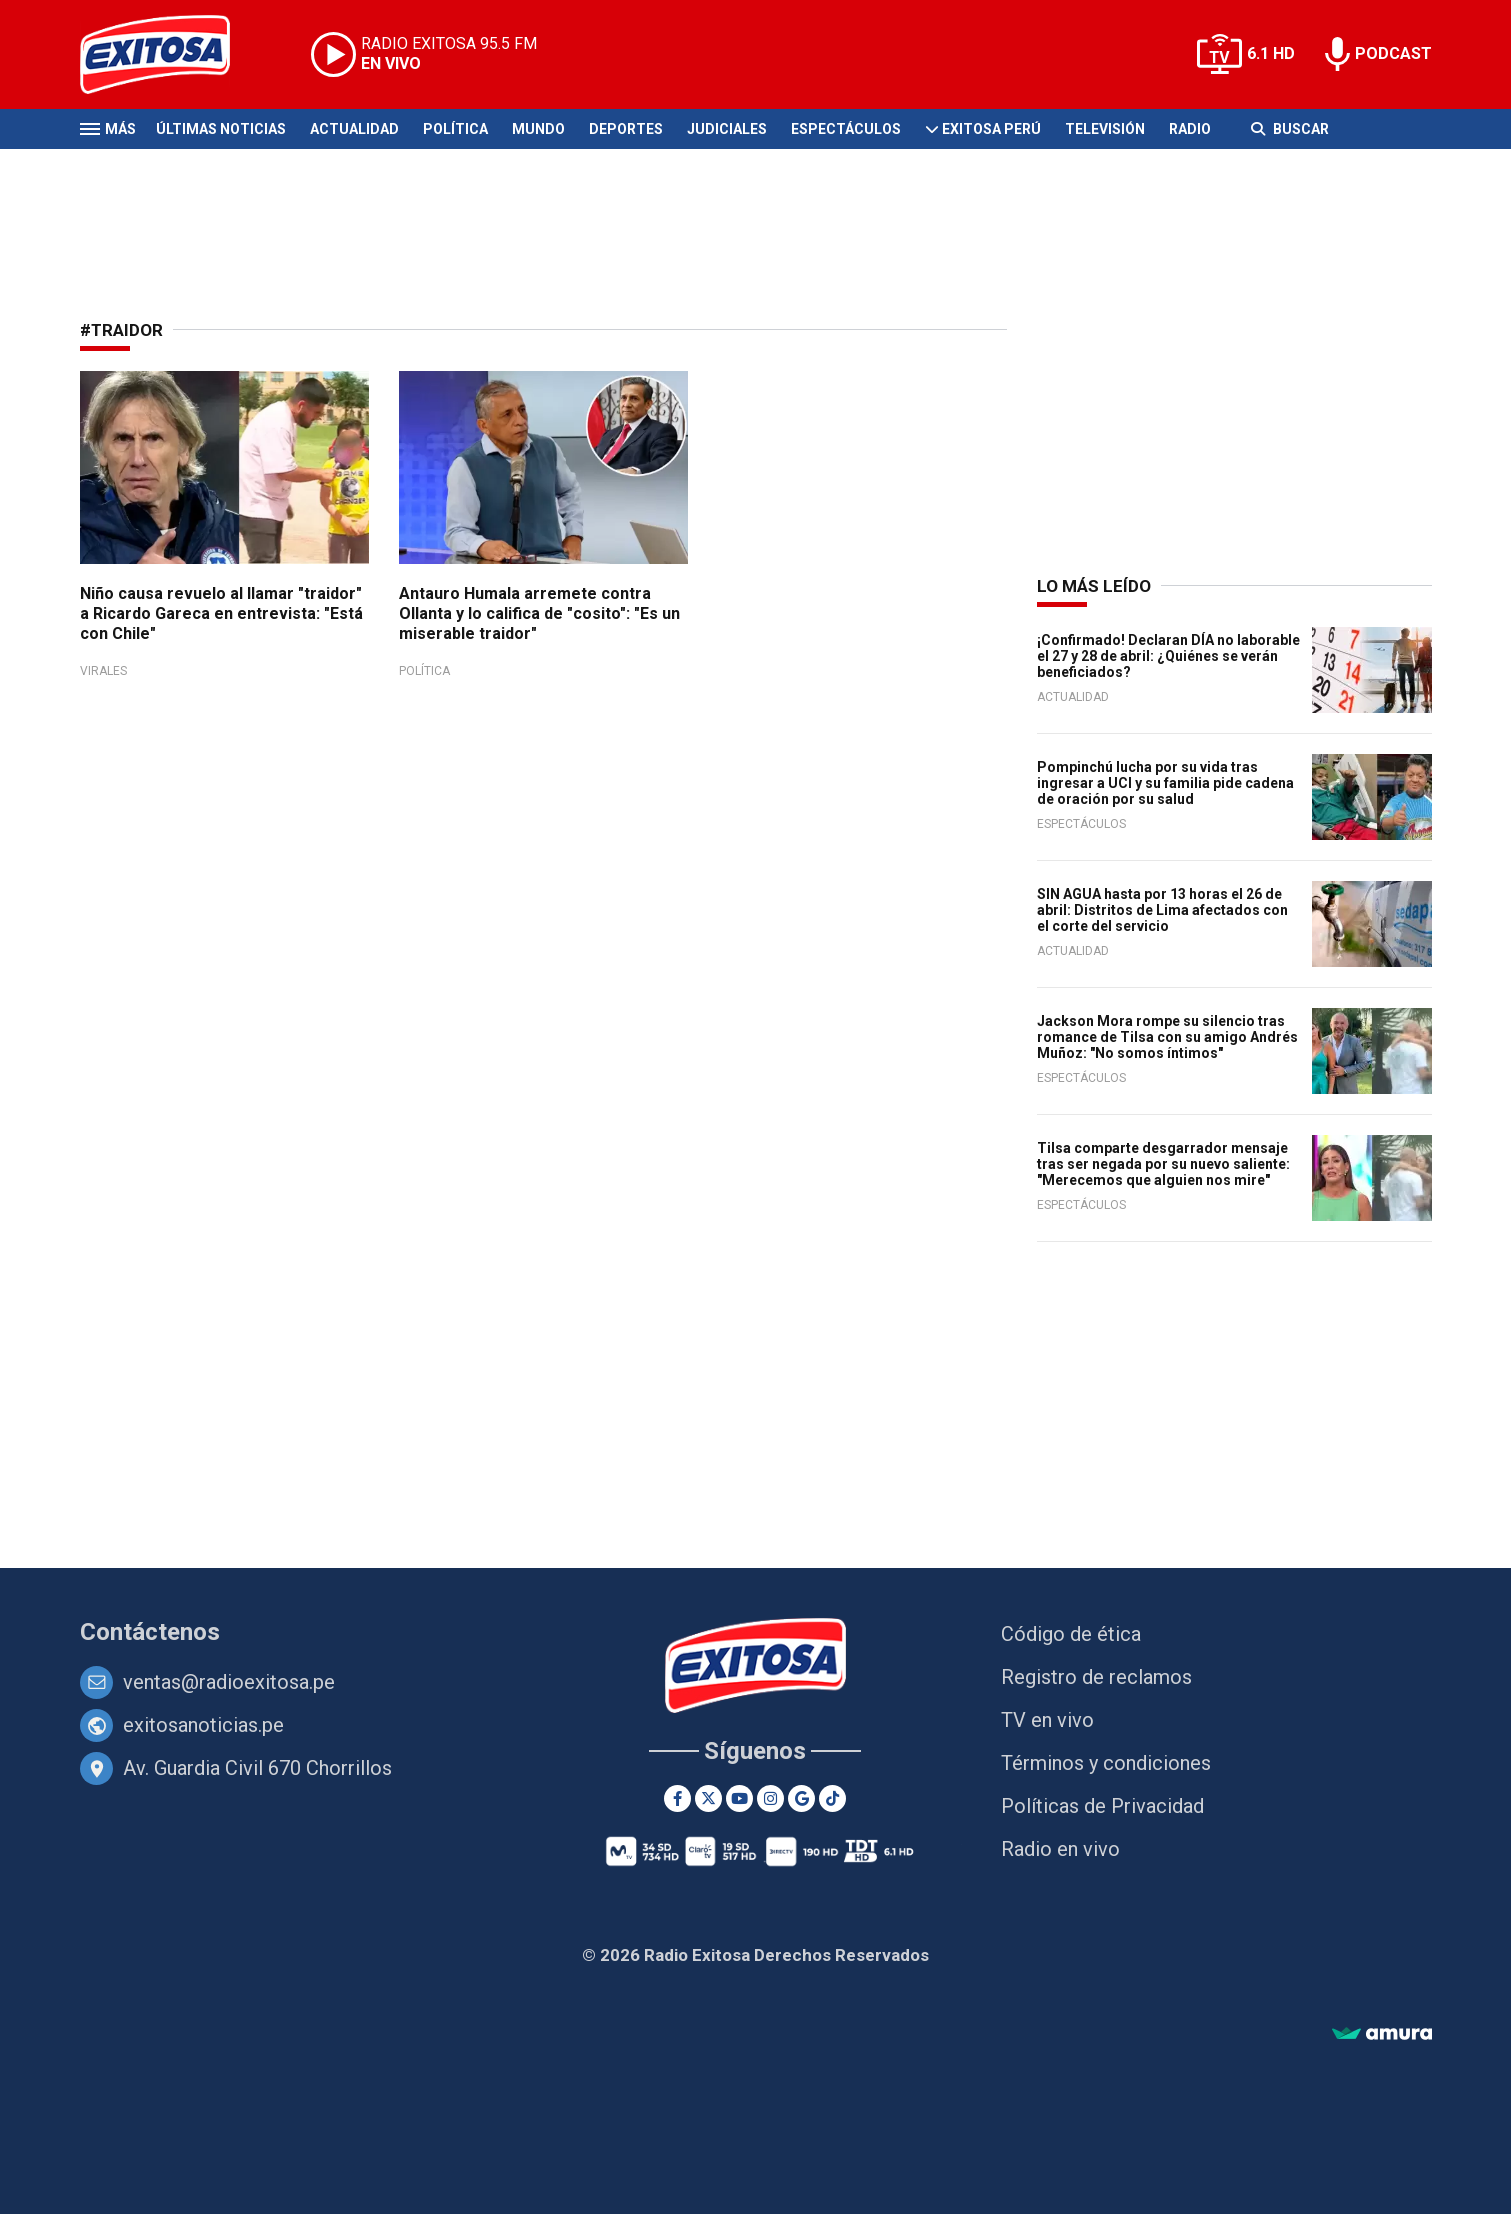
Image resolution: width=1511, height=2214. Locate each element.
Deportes (626, 129)
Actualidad (354, 129)
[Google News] (801, 1798)
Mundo (538, 129)
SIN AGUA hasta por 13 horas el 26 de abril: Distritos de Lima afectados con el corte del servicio (1162, 910)
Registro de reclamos (1096, 1677)
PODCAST (1393, 53)
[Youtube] (739, 1798)
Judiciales (727, 129)
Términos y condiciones (1106, 1763)
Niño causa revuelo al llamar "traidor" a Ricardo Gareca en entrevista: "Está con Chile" (221, 613)
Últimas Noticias (221, 129)
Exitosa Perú (991, 129)
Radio (1190, 129)
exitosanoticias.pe (203, 1725)
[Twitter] (708, 1798)
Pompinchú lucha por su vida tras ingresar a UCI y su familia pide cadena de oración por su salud (1165, 783)
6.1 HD (1271, 53)
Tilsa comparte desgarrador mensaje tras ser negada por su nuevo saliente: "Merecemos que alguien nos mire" (1163, 1164)
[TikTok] (832, 1798)
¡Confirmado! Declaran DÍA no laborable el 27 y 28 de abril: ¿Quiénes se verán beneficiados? (1168, 656)
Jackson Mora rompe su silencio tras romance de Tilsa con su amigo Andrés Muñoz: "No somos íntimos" (1167, 1037)
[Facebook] (677, 1798)
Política (455, 129)
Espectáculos (846, 129)
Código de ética (1071, 1634)
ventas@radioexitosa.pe (229, 1682)
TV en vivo (1047, 1720)
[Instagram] (770, 1798)
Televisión (1105, 129)
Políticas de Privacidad (1102, 1806)
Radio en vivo (1060, 1849)
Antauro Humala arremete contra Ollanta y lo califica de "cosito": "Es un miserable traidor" (539, 613)
